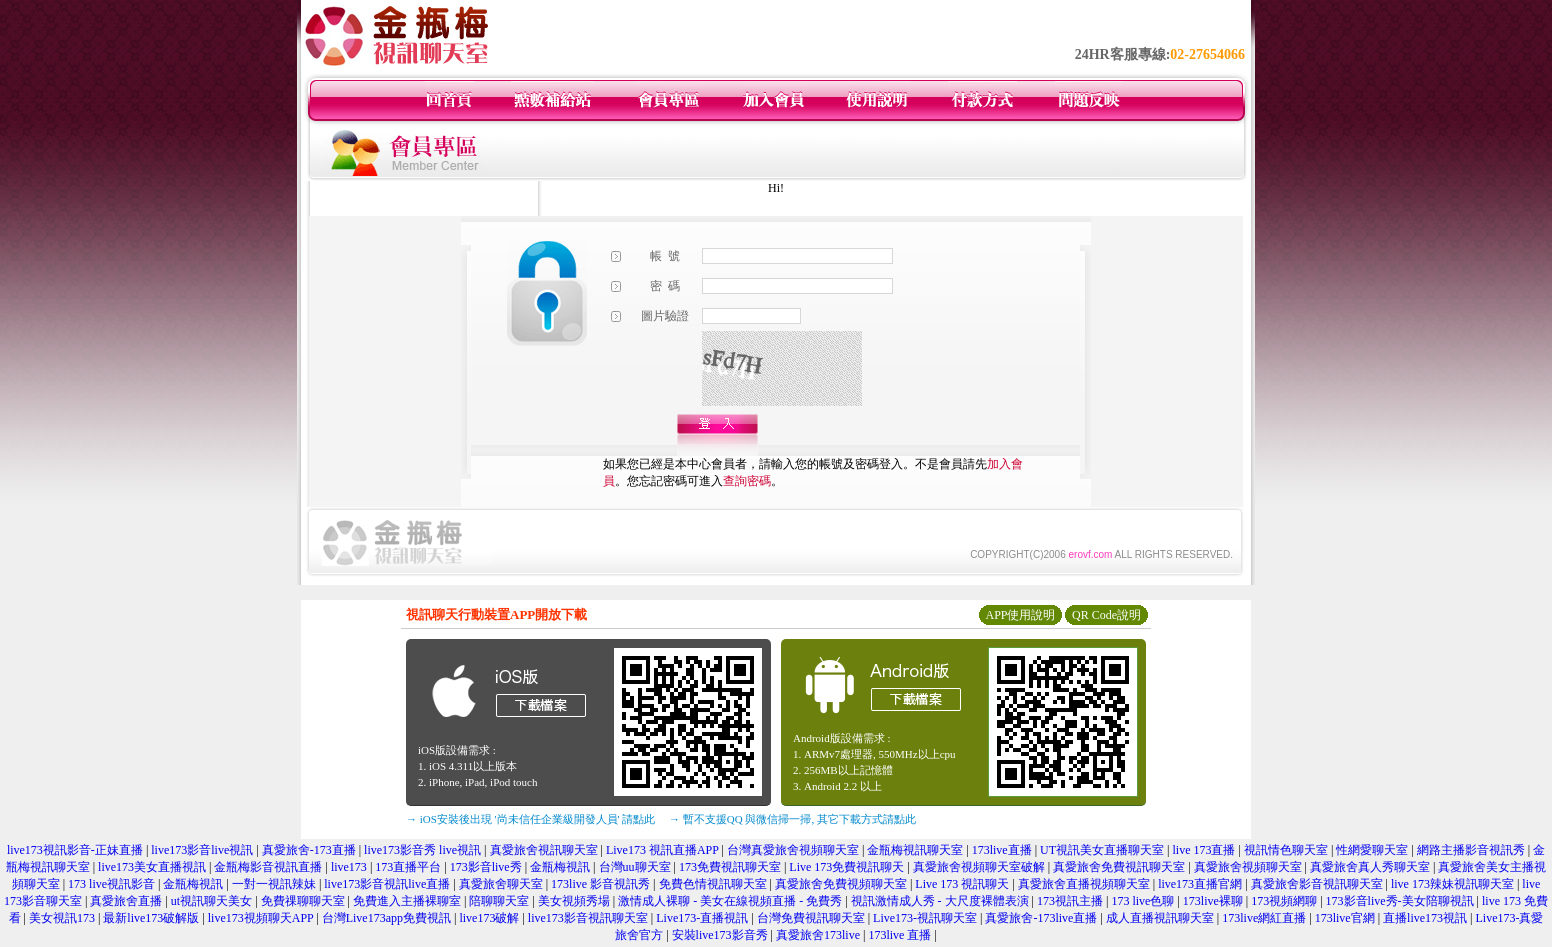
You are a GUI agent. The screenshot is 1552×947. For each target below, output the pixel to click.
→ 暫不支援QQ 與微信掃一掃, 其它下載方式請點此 (792, 819)
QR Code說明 (1106, 615)
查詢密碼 (747, 481)
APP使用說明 (1020, 615)
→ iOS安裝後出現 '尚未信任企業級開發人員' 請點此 (530, 819)
